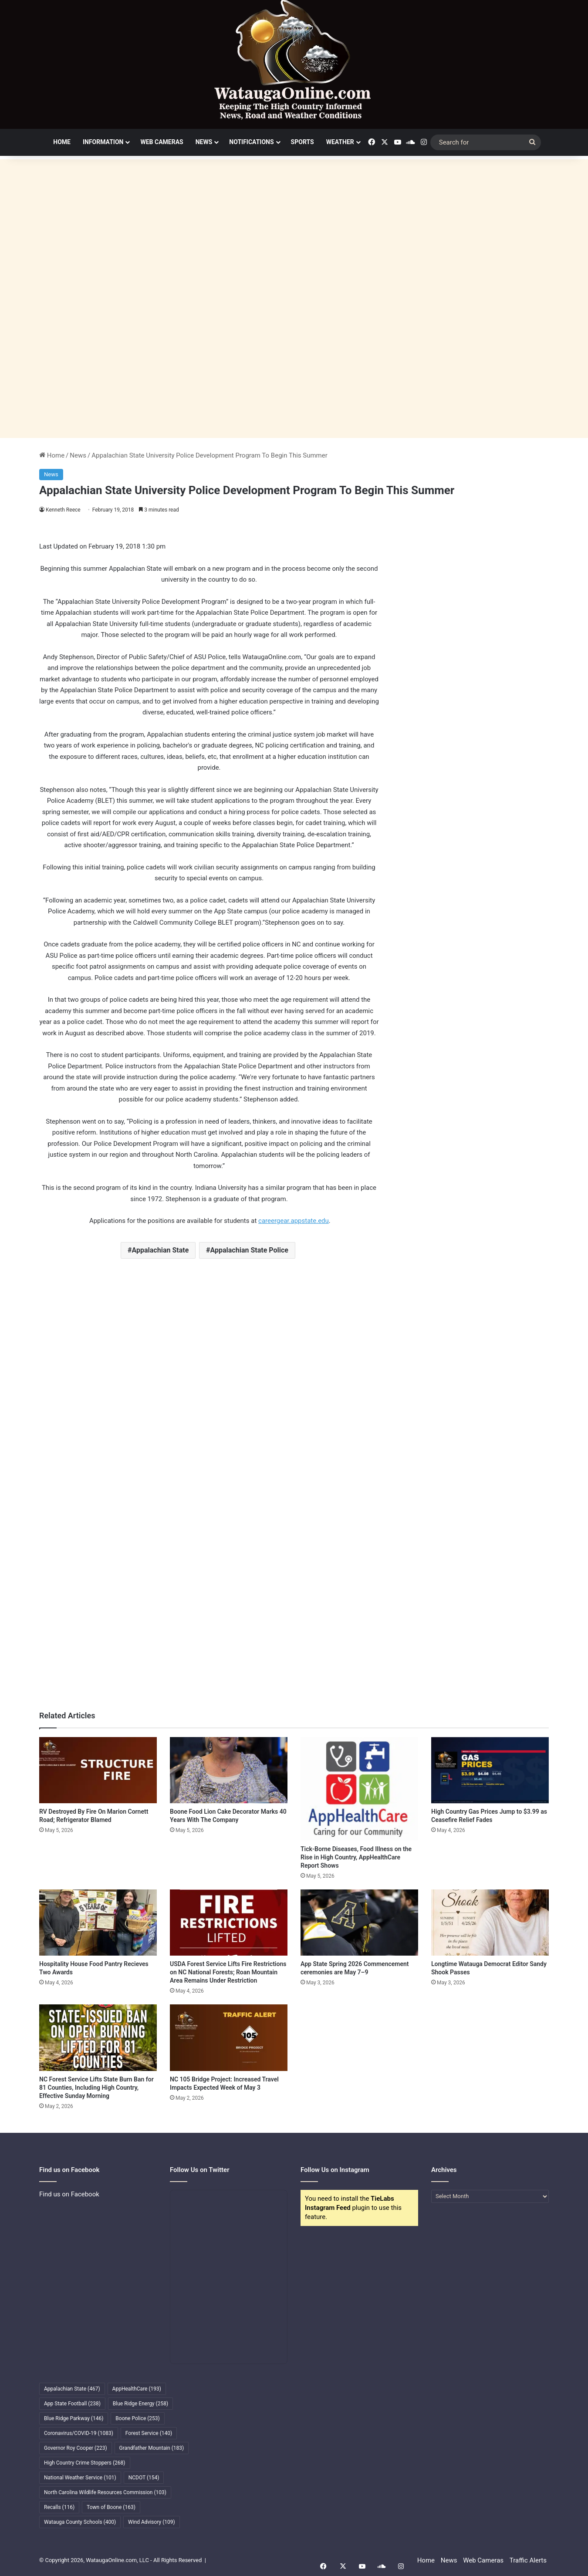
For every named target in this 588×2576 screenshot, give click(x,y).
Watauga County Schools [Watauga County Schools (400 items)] (80, 2522)
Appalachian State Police (249, 1250)
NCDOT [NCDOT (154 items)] (143, 2478)
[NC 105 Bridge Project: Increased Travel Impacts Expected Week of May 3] (228, 2037)
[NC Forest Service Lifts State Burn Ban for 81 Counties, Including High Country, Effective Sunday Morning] (98, 2037)
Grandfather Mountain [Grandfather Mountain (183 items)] (151, 2448)
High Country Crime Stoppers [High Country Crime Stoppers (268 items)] (84, 2463)
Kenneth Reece (63, 510)
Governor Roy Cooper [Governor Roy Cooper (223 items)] (75, 2448)
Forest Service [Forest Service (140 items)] (148, 2433)
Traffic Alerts (528, 2560)
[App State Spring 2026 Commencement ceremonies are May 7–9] (359, 1922)
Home (62, 141)
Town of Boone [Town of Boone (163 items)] (111, 2507)
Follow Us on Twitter (200, 2170)
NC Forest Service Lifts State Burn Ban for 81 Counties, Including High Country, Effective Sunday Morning (96, 2087)
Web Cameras (161, 141)
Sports (302, 141)
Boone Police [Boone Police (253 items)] (137, 2418)
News (204, 141)
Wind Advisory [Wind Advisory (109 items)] (151, 2522)
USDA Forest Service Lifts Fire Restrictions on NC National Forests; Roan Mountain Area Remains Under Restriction (228, 1972)
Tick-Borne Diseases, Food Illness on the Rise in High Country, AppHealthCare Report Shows (356, 1857)
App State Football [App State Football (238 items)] (72, 2404)
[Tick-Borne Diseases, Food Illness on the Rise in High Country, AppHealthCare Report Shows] (359, 1789)
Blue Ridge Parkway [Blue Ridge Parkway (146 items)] (73, 2418)
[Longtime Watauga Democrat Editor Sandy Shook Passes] (490, 1922)
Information (103, 141)
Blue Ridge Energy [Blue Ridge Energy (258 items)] (140, 2404)
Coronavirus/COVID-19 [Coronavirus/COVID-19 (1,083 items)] (78, 2433)
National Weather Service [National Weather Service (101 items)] (80, 2478)
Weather (340, 141)
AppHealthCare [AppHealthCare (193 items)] (136, 2389)
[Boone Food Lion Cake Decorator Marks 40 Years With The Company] (228, 1770)
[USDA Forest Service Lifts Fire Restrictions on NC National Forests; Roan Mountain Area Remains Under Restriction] (228, 1922)
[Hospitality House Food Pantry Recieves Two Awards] (98, 1922)
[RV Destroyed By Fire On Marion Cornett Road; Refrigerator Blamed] (98, 1770)
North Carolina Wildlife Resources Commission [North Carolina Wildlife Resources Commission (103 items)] (105, 2492)
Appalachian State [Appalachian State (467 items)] (72, 2389)
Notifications (251, 141)
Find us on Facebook (69, 2194)
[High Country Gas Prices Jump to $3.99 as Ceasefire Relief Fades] (490, 1770)
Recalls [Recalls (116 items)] (59, 2507)
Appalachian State (160, 1250)
